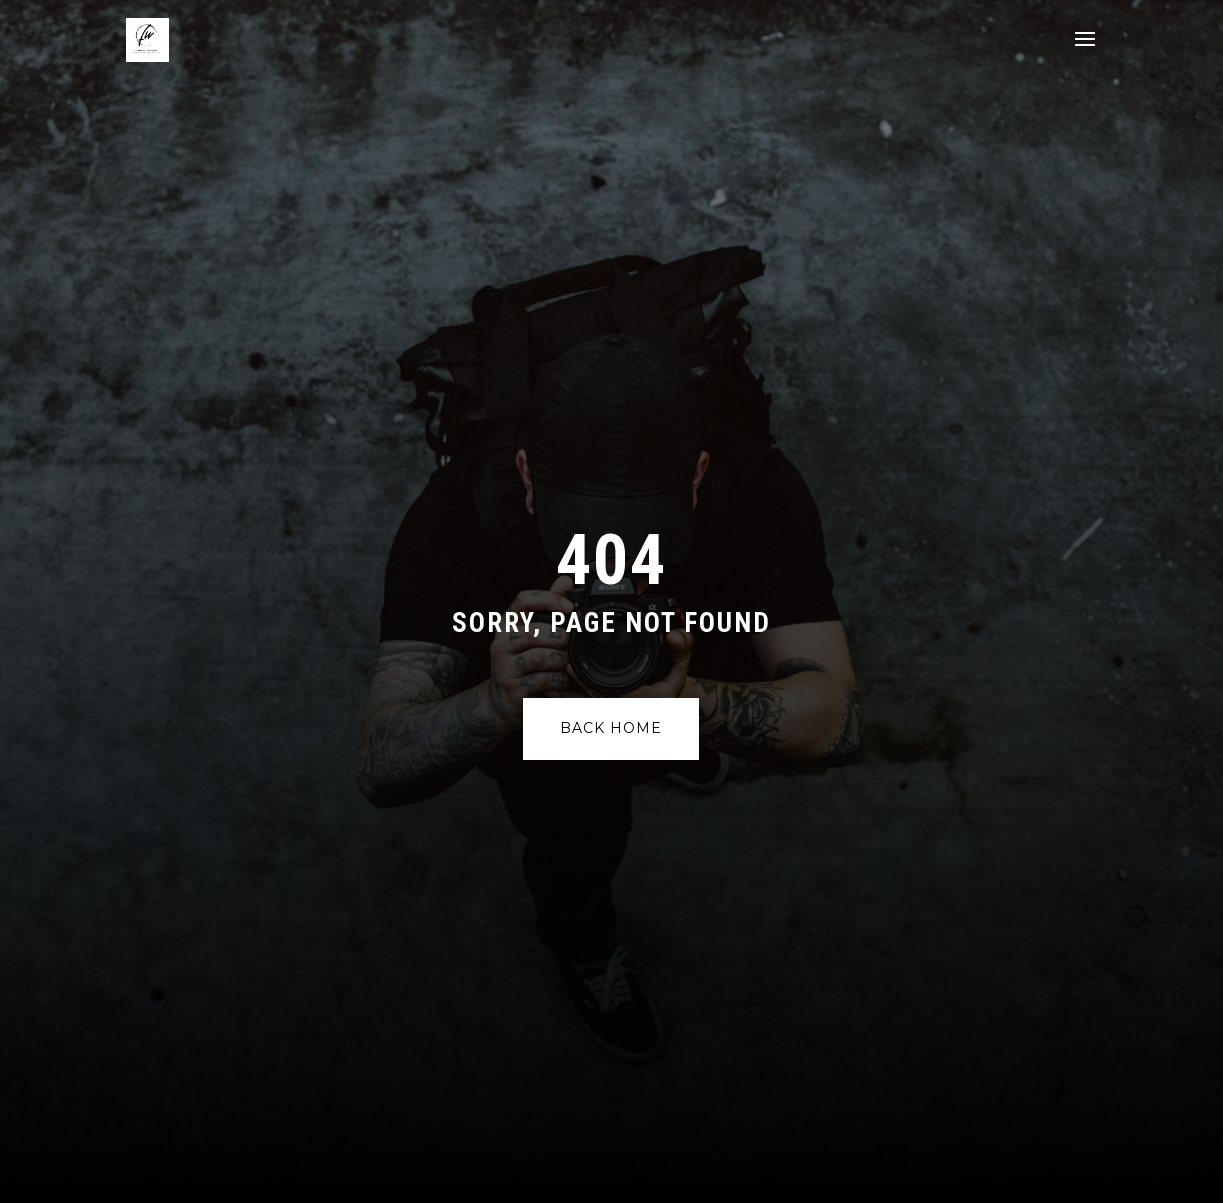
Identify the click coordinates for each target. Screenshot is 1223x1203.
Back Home (611, 728)
